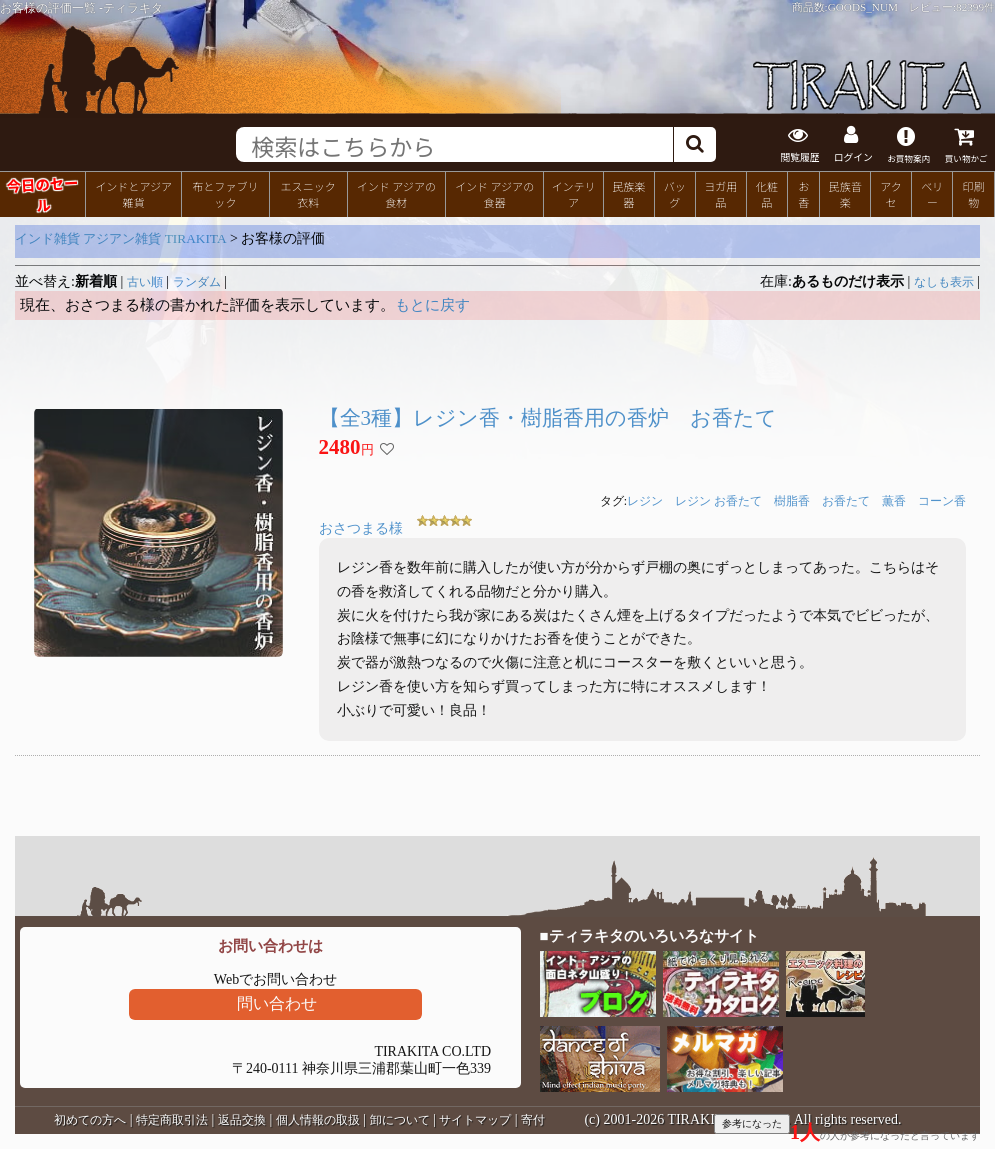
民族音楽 (845, 194)
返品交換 (242, 1120)
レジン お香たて (718, 501)
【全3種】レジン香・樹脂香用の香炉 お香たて (548, 418)
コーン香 (942, 501)
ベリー (932, 194)
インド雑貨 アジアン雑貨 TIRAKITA (121, 238)
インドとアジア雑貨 (133, 194)
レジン (645, 501)
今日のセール (42, 193)
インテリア (573, 194)
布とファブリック (225, 194)
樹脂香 (792, 501)
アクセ (891, 194)
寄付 (533, 1120)
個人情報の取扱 (318, 1120)
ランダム (197, 282)
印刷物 (974, 194)
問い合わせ (277, 1003)
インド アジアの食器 (494, 194)
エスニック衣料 (308, 194)
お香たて (846, 501)
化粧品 (767, 194)
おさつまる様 (361, 528)
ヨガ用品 (720, 194)
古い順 (145, 282)
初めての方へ (90, 1120)
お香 (803, 194)
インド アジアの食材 (396, 194)
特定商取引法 (172, 1120)
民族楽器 (628, 194)
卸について (400, 1120)
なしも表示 (944, 282)
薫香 (894, 501)
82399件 (975, 7)
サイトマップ (475, 1120)
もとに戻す (432, 305)
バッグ (675, 194)
